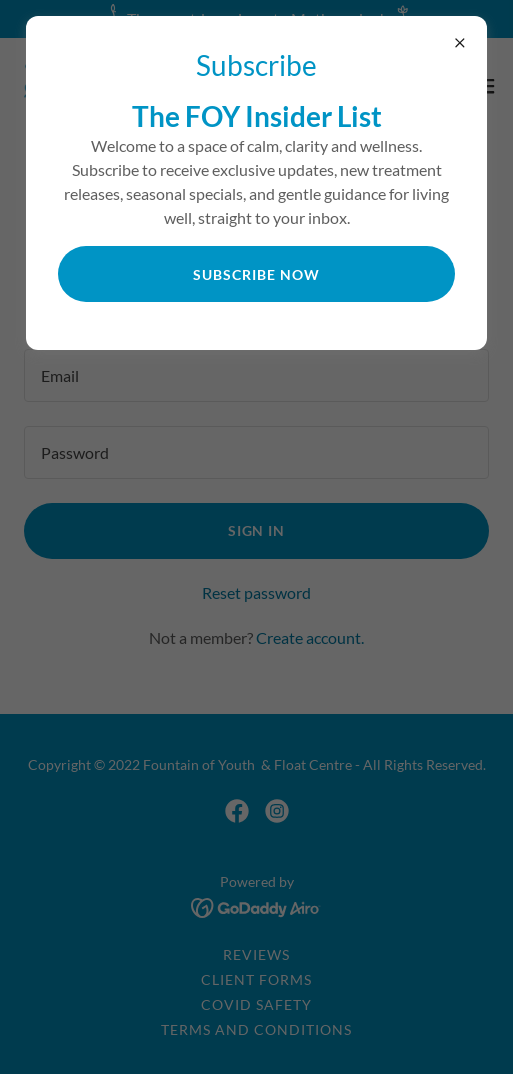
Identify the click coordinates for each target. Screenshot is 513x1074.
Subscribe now (256, 274)
